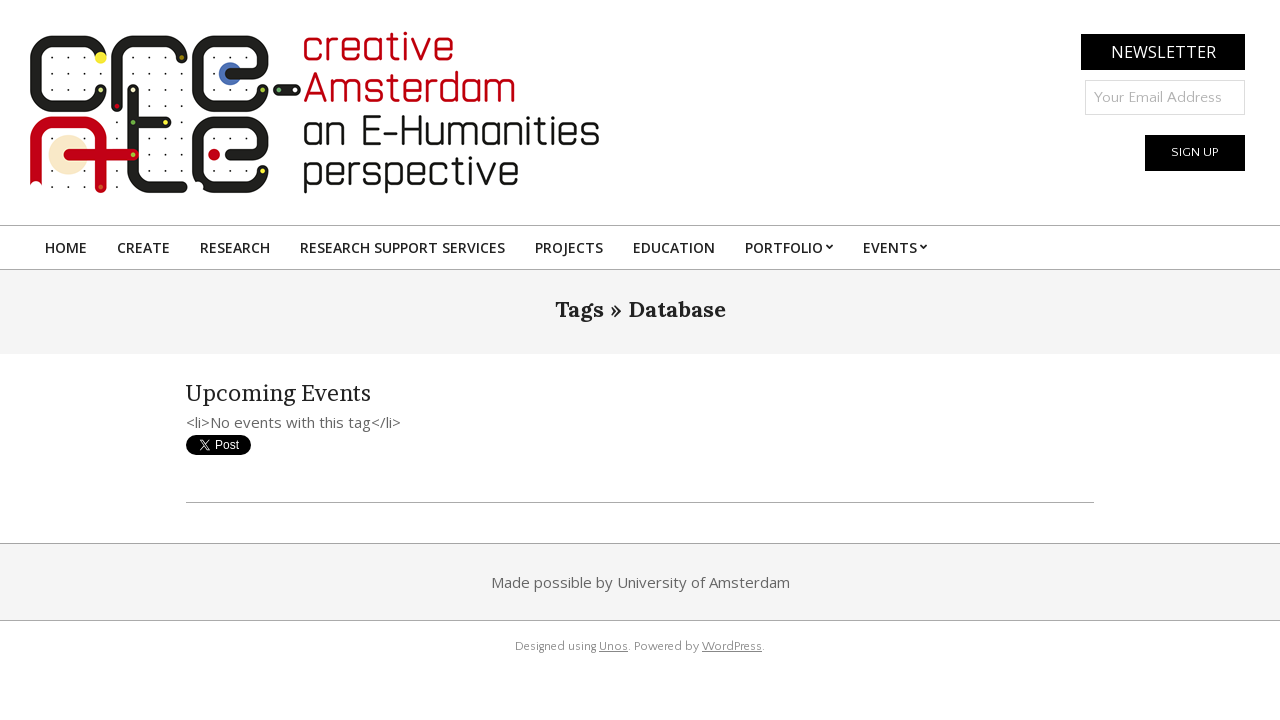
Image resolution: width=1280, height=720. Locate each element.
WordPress (732, 646)
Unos (613, 646)
